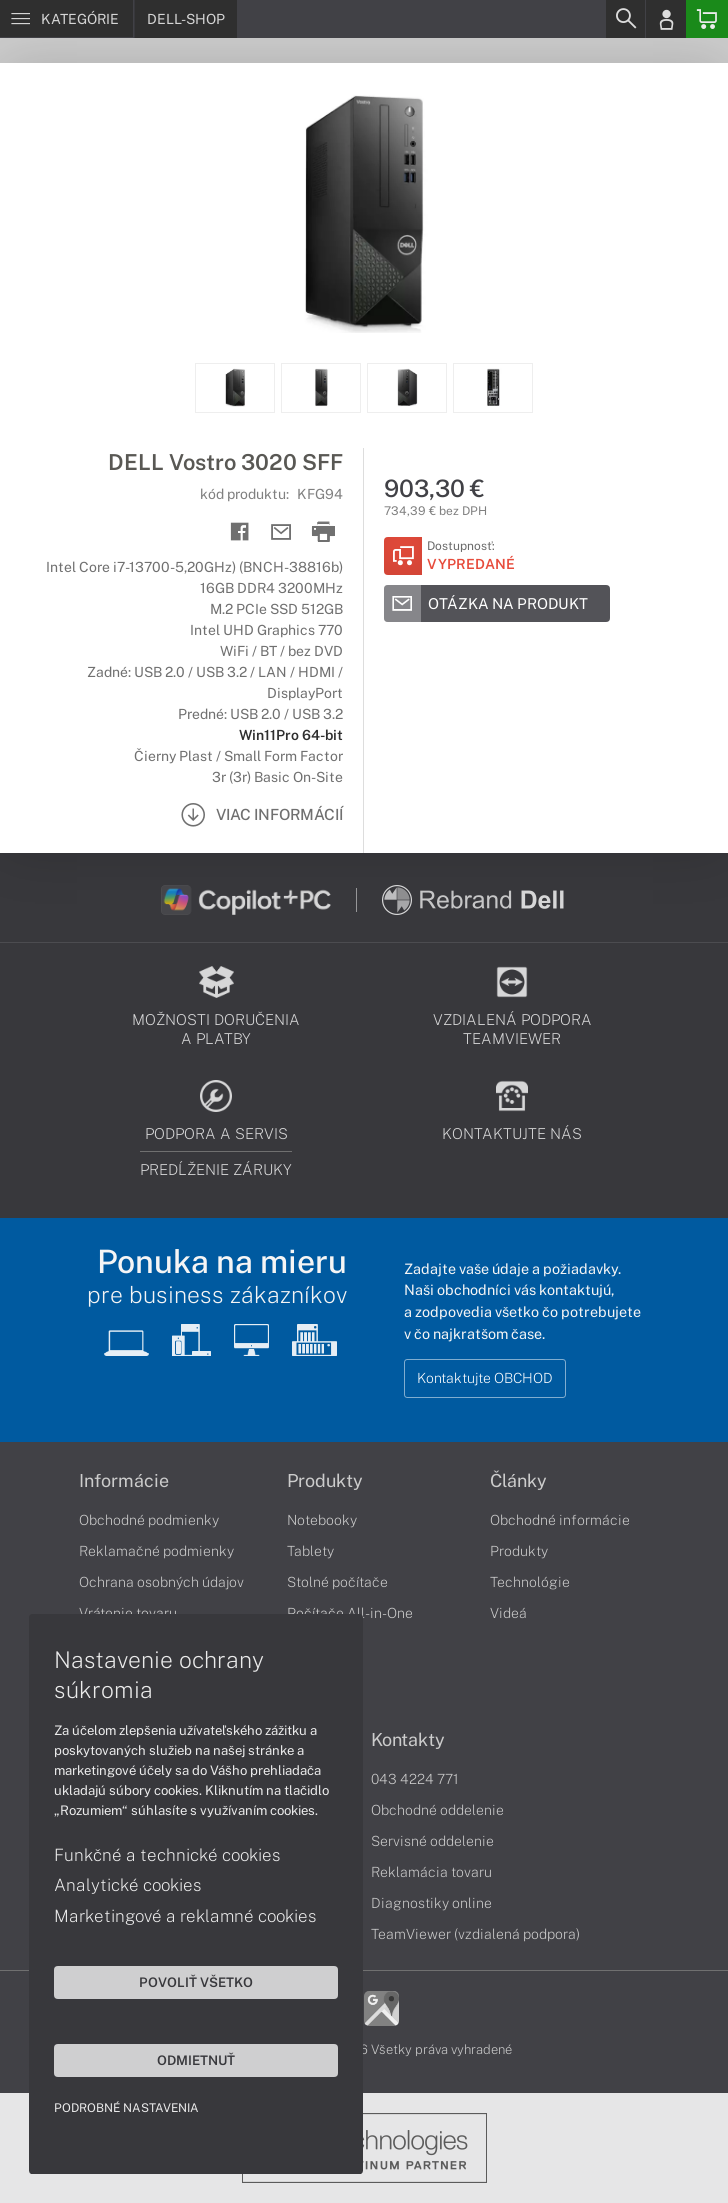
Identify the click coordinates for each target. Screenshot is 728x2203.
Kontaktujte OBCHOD (485, 1378)
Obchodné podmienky (149, 1520)
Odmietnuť (190, 2059)
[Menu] (66, 19)
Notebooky (322, 1520)
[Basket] (707, 19)
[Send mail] (281, 532)
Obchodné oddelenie (437, 1810)
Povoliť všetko (190, 1981)
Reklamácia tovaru (431, 1872)
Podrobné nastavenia (127, 2107)
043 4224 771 (415, 1779)
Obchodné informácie (560, 1520)
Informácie (124, 1481)
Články (518, 1481)
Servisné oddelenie (432, 1841)
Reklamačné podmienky (156, 1551)
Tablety (310, 1551)
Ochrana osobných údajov (161, 1582)
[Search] (625, 19)
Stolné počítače (337, 1582)
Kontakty (408, 1740)
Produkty (325, 1481)
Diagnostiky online (431, 1903)
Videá (508, 1613)
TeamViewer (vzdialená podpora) (475, 1934)
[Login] (666, 19)
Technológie (530, 1582)
